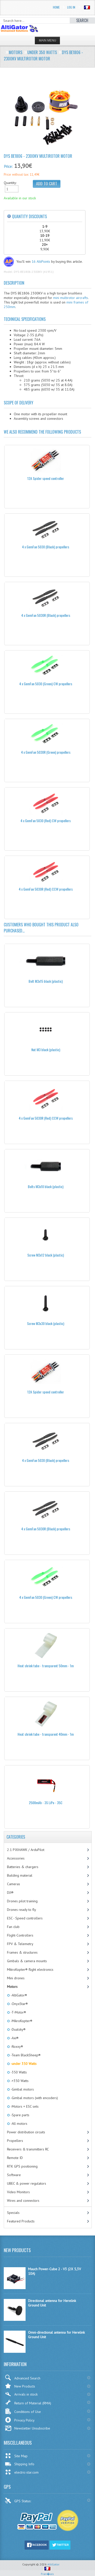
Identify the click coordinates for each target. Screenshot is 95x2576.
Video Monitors (18, 2192)
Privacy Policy (20, 2420)
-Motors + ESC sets (24, 2106)
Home (56, 7)
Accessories (16, 1858)
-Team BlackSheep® (25, 2055)
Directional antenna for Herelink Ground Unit (52, 2302)
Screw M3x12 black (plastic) (45, 1255)
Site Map (16, 2456)
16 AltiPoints (41, 261)
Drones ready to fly (21, 1909)
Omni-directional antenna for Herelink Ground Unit (56, 2334)
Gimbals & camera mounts (27, 1961)
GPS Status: (18, 2500)
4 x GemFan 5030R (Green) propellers (45, 752)
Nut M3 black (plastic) (45, 1049)
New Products (20, 2386)
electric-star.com (22, 2472)
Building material (19, 1875)
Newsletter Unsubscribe (27, 2428)
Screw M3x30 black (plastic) (45, 1323)
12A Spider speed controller (45, 478)
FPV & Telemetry (20, 1944)
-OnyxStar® (19, 2003)
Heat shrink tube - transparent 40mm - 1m (46, 1734)
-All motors (18, 2123)
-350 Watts (18, 2072)
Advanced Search (22, 2377)
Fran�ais (47, 2572)
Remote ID (15, 2157)
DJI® (10, 1892)
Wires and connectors (23, 2200)
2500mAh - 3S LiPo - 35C (45, 1802)
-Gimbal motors (22, 2089)
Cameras (13, 1884)
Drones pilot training (22, 1901)
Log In (71, 7)
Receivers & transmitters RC (28, 2149)
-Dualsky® (18, 2029)
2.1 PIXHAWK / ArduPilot (25, 1849)
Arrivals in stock (21, 2394)
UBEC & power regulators (26, 2183)
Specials (13, 2212)
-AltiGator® (18, 1995)
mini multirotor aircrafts (70, 297)
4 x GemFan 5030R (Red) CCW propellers (46, 889)
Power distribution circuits (26, 2132)
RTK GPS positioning (22, 2166)
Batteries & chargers (22, 1867)
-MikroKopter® (21, 2021)
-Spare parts (19, 2115)
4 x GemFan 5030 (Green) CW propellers (45, 683)
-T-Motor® (18, 2012)
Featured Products (21, 2221)
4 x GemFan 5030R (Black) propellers (45, 615)
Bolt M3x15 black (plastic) (46, 981)
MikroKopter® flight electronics (30, 1969)
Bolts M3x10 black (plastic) (45, 1186)
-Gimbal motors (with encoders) (34, 2098)
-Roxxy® (16, 2046)
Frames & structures (22, 1952)
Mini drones (16, 1978)
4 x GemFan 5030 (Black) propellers (45, 546)
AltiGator (53, 2564)
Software (14, 2175)
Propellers (15, 2140)
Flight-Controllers (20, 1935)
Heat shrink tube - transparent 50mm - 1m (46, 1665)
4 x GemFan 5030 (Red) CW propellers (46, 820)
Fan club (13, 1926)
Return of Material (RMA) (28, 2402)
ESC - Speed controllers (25, 1918)
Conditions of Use (23, 2411)
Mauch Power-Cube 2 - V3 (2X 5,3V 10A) (54, 2271)
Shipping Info (19, 2464)
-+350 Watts (19, 2080)
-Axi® (14, 2038)
